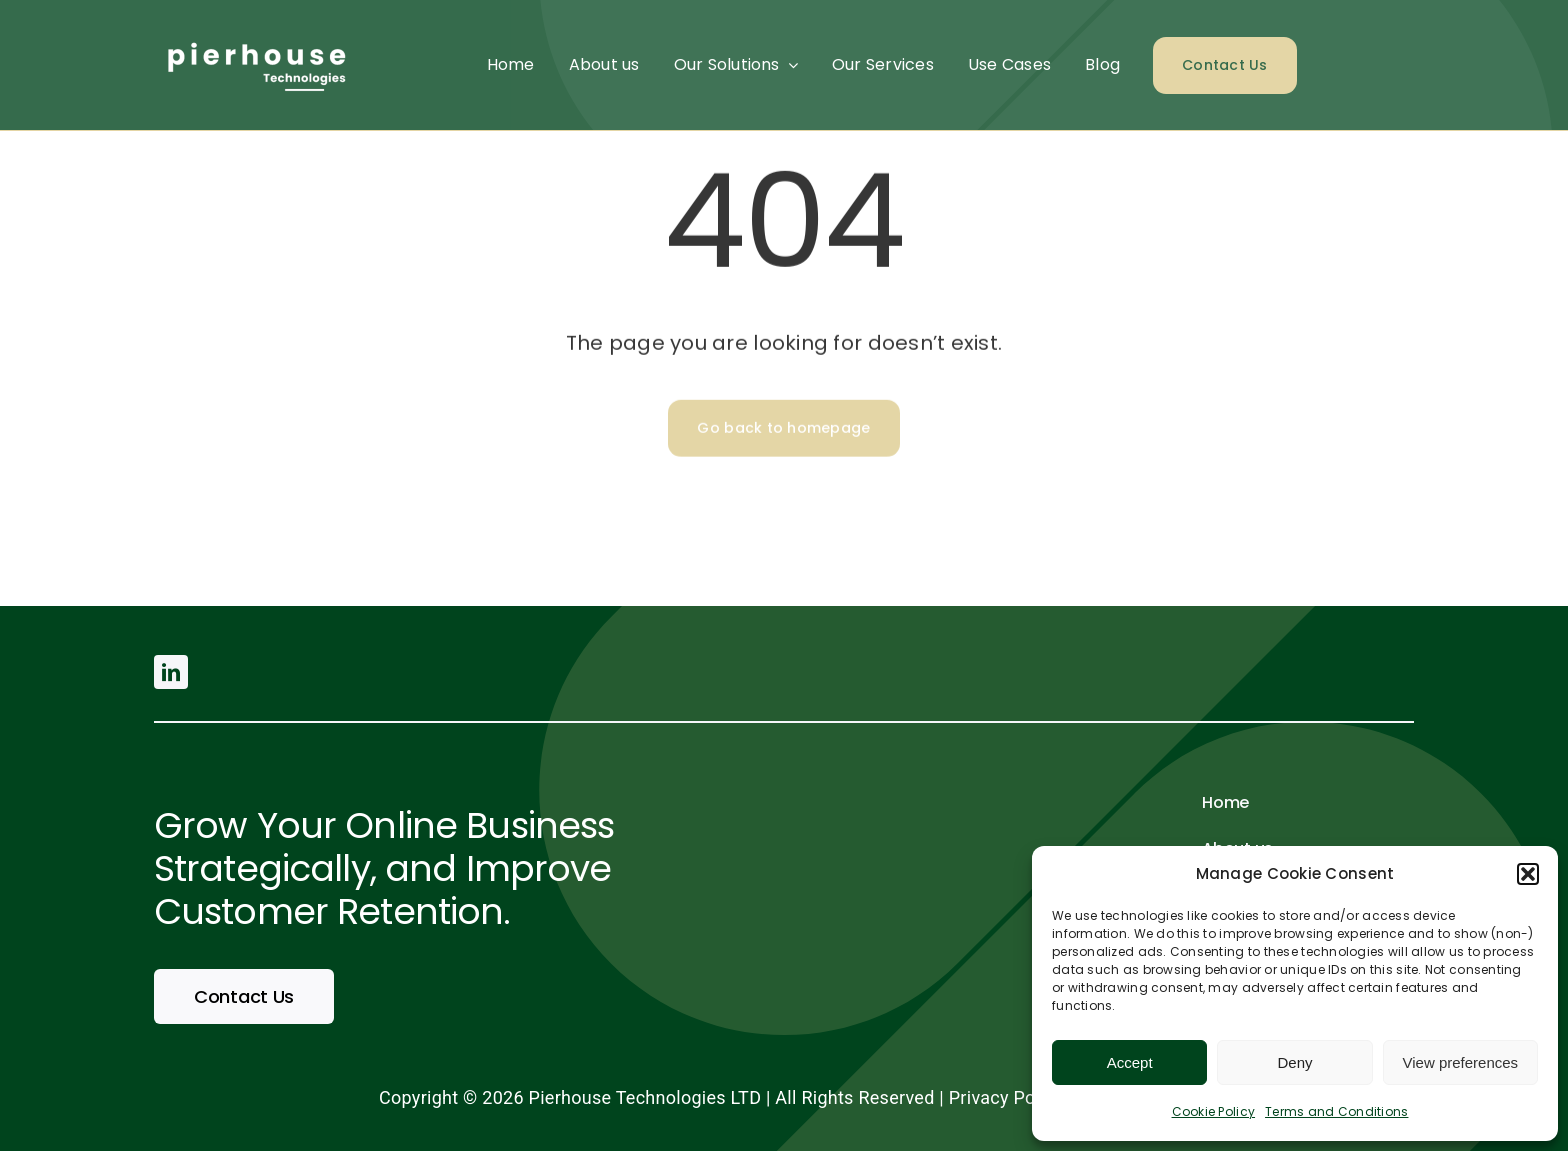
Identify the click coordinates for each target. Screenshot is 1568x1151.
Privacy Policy (1006, 1097)
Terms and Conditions (1336, 1111)
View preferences (1461, 1062)
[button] (1528, 874)
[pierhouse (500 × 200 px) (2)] (254, 33)
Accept (1130, 1062)
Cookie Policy (1214, 1111)
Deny (1294, 1062)
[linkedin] (171, 672)
